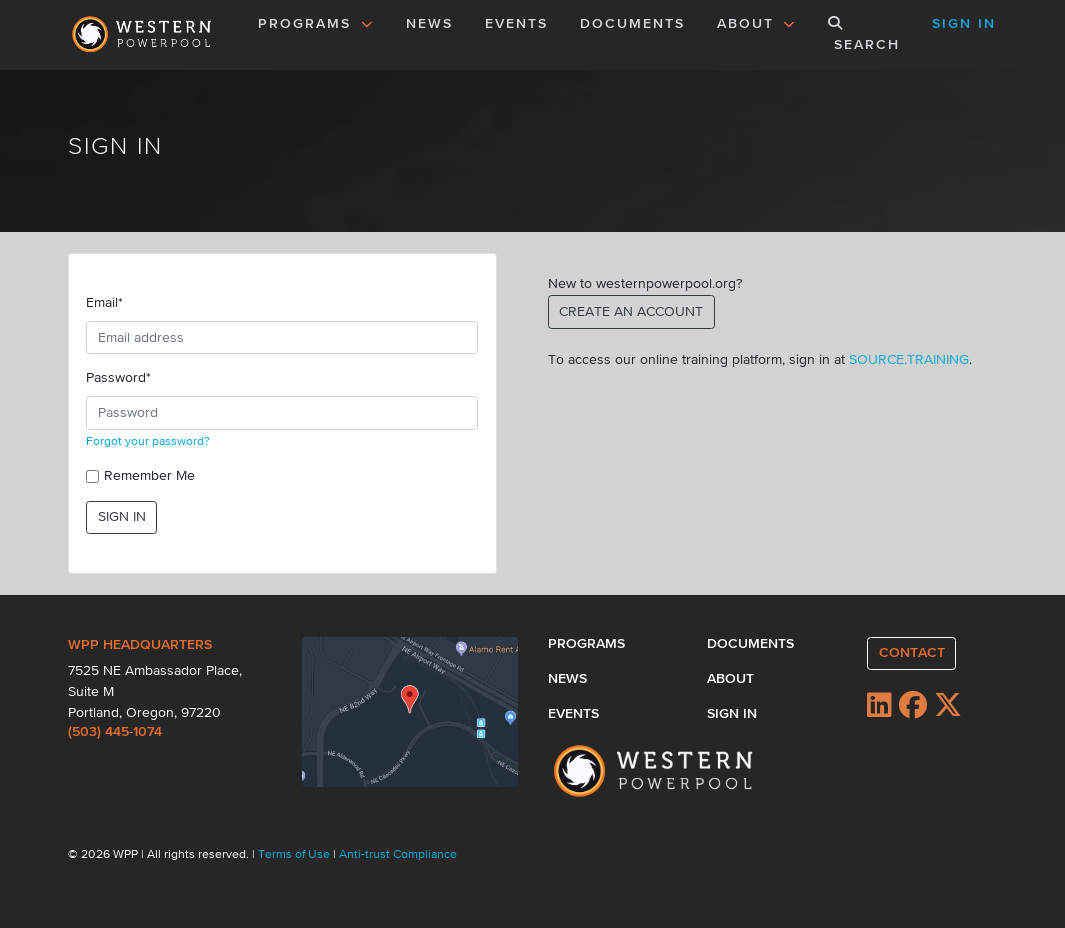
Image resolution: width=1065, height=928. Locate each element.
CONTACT (912, 653)
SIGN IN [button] (964, 24)
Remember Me (149, 476)
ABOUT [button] (757, 24)
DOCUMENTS (632, 24)
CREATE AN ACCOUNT (631, 312)
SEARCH (864, 34)
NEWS (429, 24)
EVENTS (520, 22)
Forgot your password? (148, 442)
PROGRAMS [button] (316, 24)
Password (118, 378)
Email (104, 303)
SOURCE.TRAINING (909, 360)
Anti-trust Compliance (398, 855)
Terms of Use (295, 855)
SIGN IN (122, 517)
